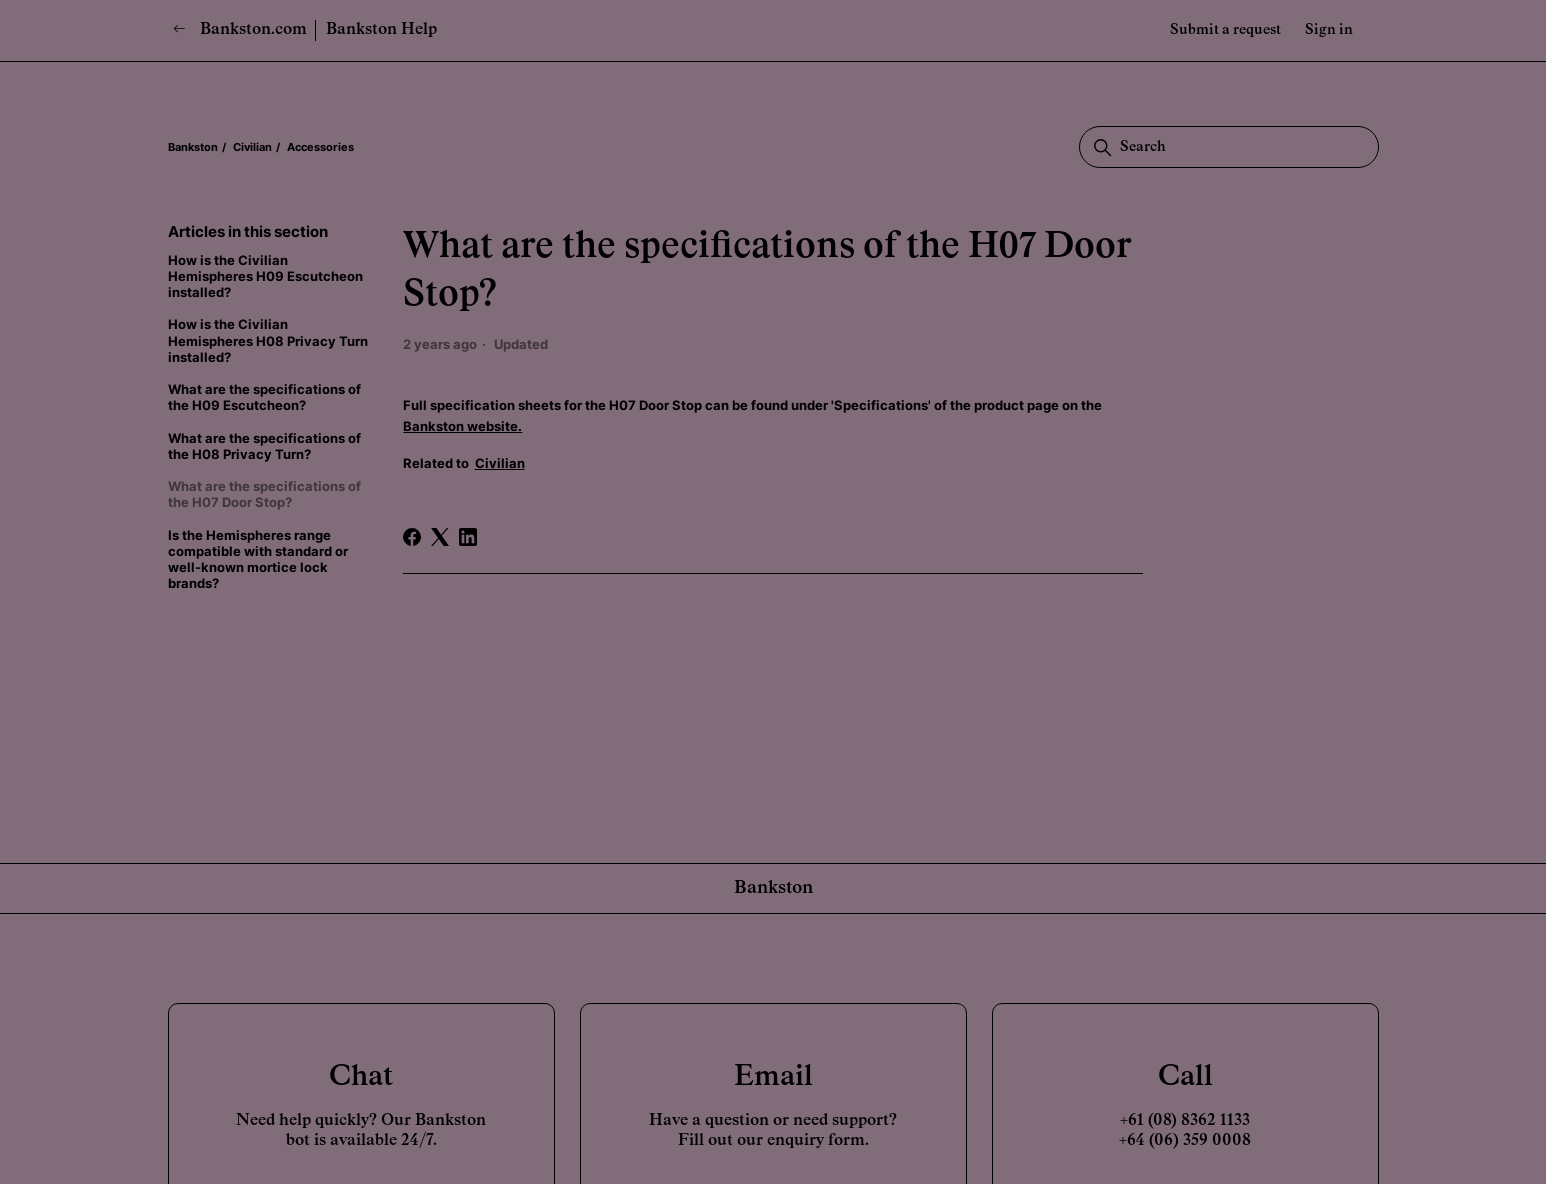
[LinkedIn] (468, 537)
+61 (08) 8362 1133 (1185, 1121)
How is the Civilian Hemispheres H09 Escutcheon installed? (265, 276)
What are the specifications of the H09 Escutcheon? (264, 397)
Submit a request (1225, 30)
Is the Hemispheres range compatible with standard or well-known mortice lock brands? (258, 559)
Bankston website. (462, 426)
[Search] (1229, 147)
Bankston (193, 147)
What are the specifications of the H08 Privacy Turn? (264, 446)
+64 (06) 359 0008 (1185, 1141)
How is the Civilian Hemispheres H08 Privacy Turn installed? (268, 340)
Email (773, 1077)
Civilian (252, 147)
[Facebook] (412, 537)
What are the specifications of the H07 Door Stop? (264, 494)
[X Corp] (440, 537)
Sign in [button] (1329, 30)
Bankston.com (240, 29)
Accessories (320, 147)
